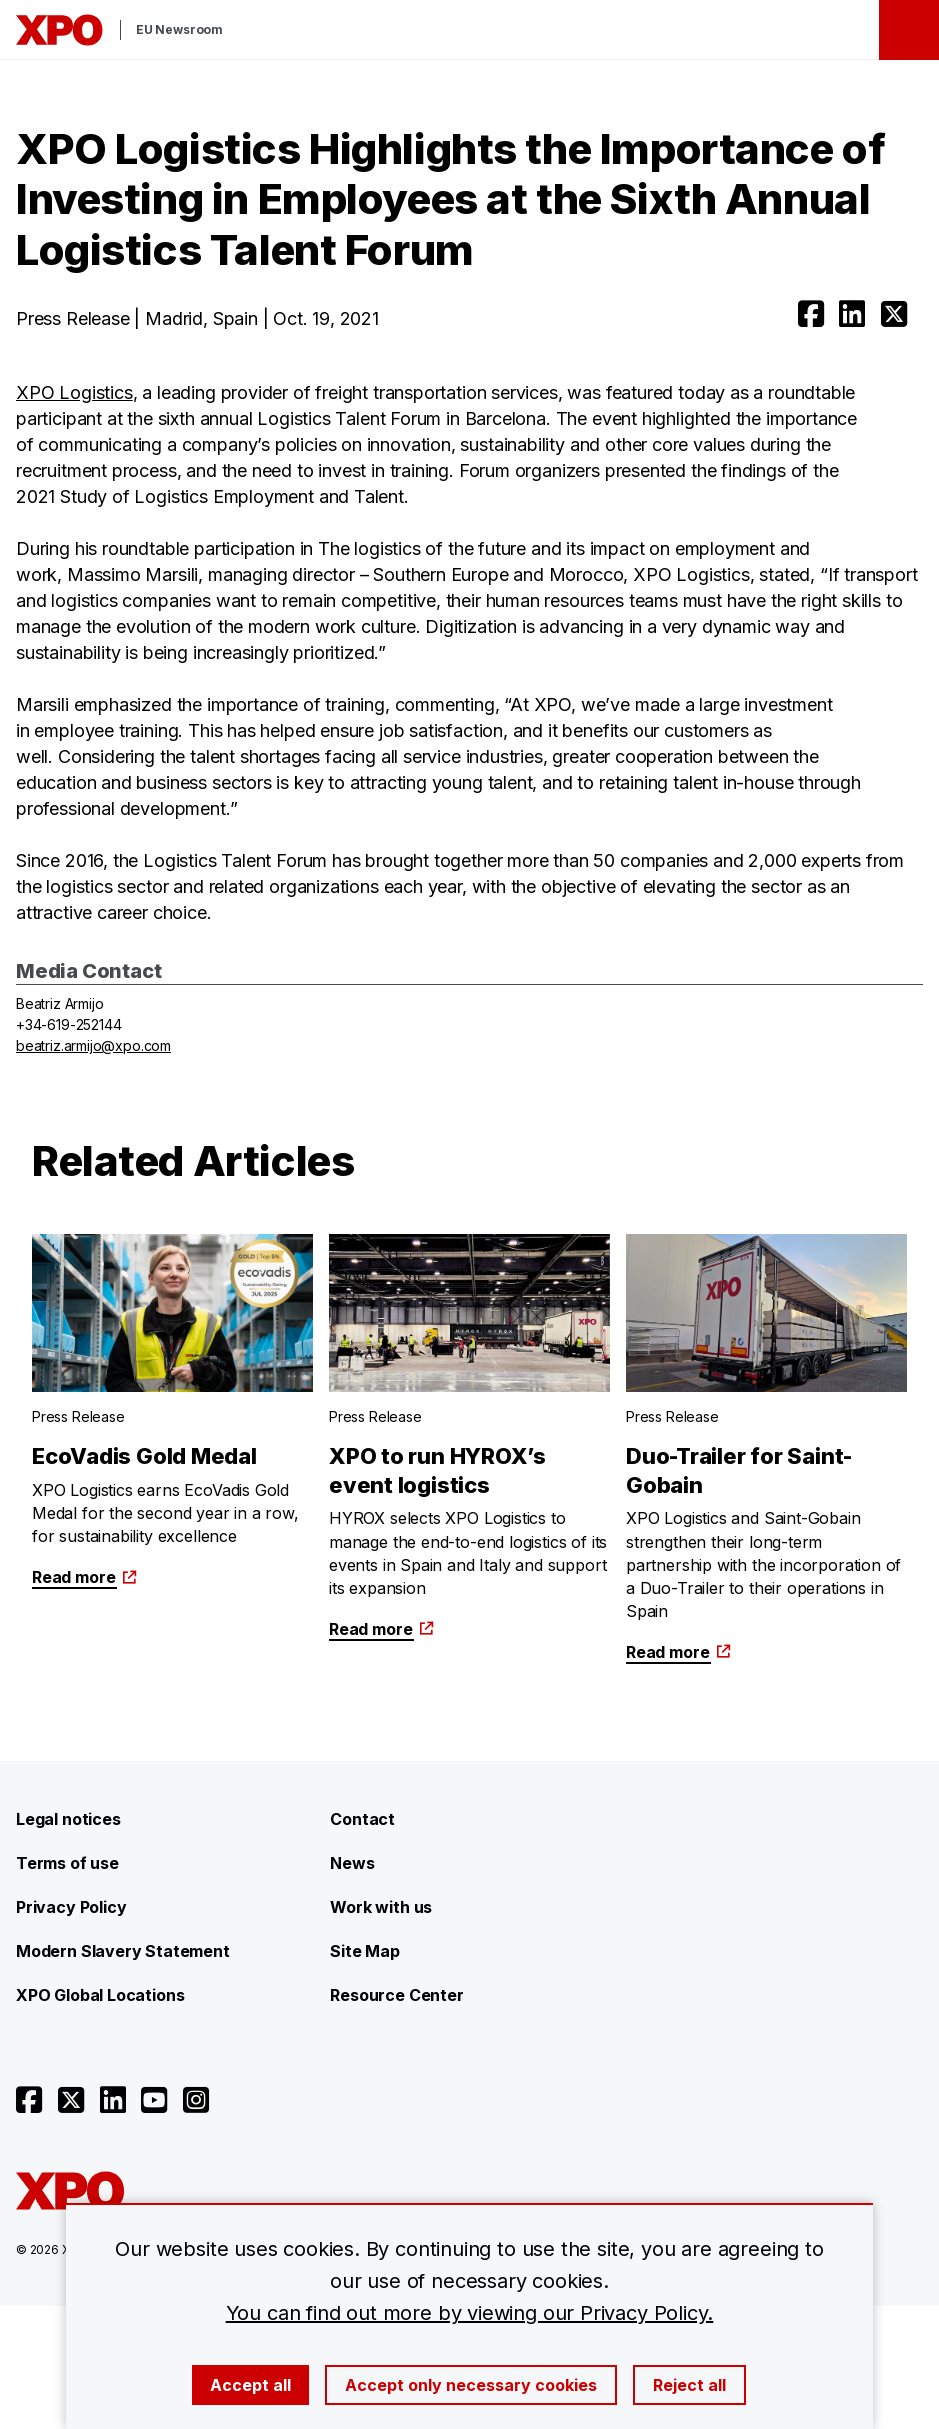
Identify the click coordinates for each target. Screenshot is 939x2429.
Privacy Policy (71, 1907)
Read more (84, 1577)
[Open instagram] (196, 2100)
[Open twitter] (894, 314)
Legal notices (68, 1819)
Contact (362, 1819)
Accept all (250, 2385)
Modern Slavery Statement (123, 1951)
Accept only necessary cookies (471, 2385)
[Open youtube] (154, 2100)
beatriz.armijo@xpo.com (93, 1045)
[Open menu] (909, 30)
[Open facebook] (811, 314)
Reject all (689, 2385)
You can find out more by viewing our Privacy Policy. (470, 2313)
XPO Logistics (74, 392)
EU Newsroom (179, 29)
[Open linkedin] (852, 314)
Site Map (365, 1951)
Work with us (381, 1907)
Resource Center (396, 1995)
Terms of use (67, 1863)
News (352, 1863)
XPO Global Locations (100, 1995)
